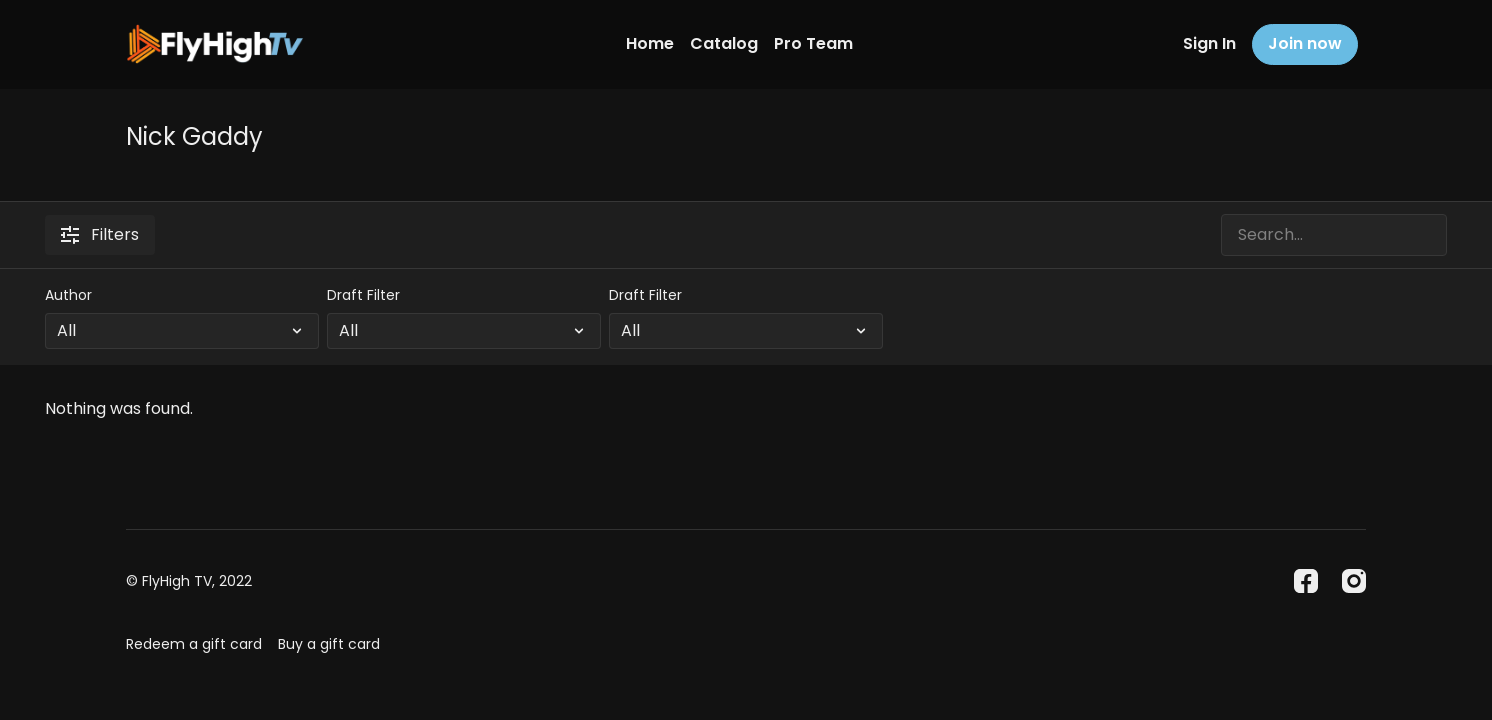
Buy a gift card (329, 644)
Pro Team (813, 43)
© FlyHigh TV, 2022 (189, 581)
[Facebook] (1306, 581)
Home (650, 43)
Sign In (1209, 43)
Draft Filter (363, 295)
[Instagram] (1354, 581)
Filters (100, 234)
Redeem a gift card (194, 644)
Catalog (724, 43)
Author (68, 295)
